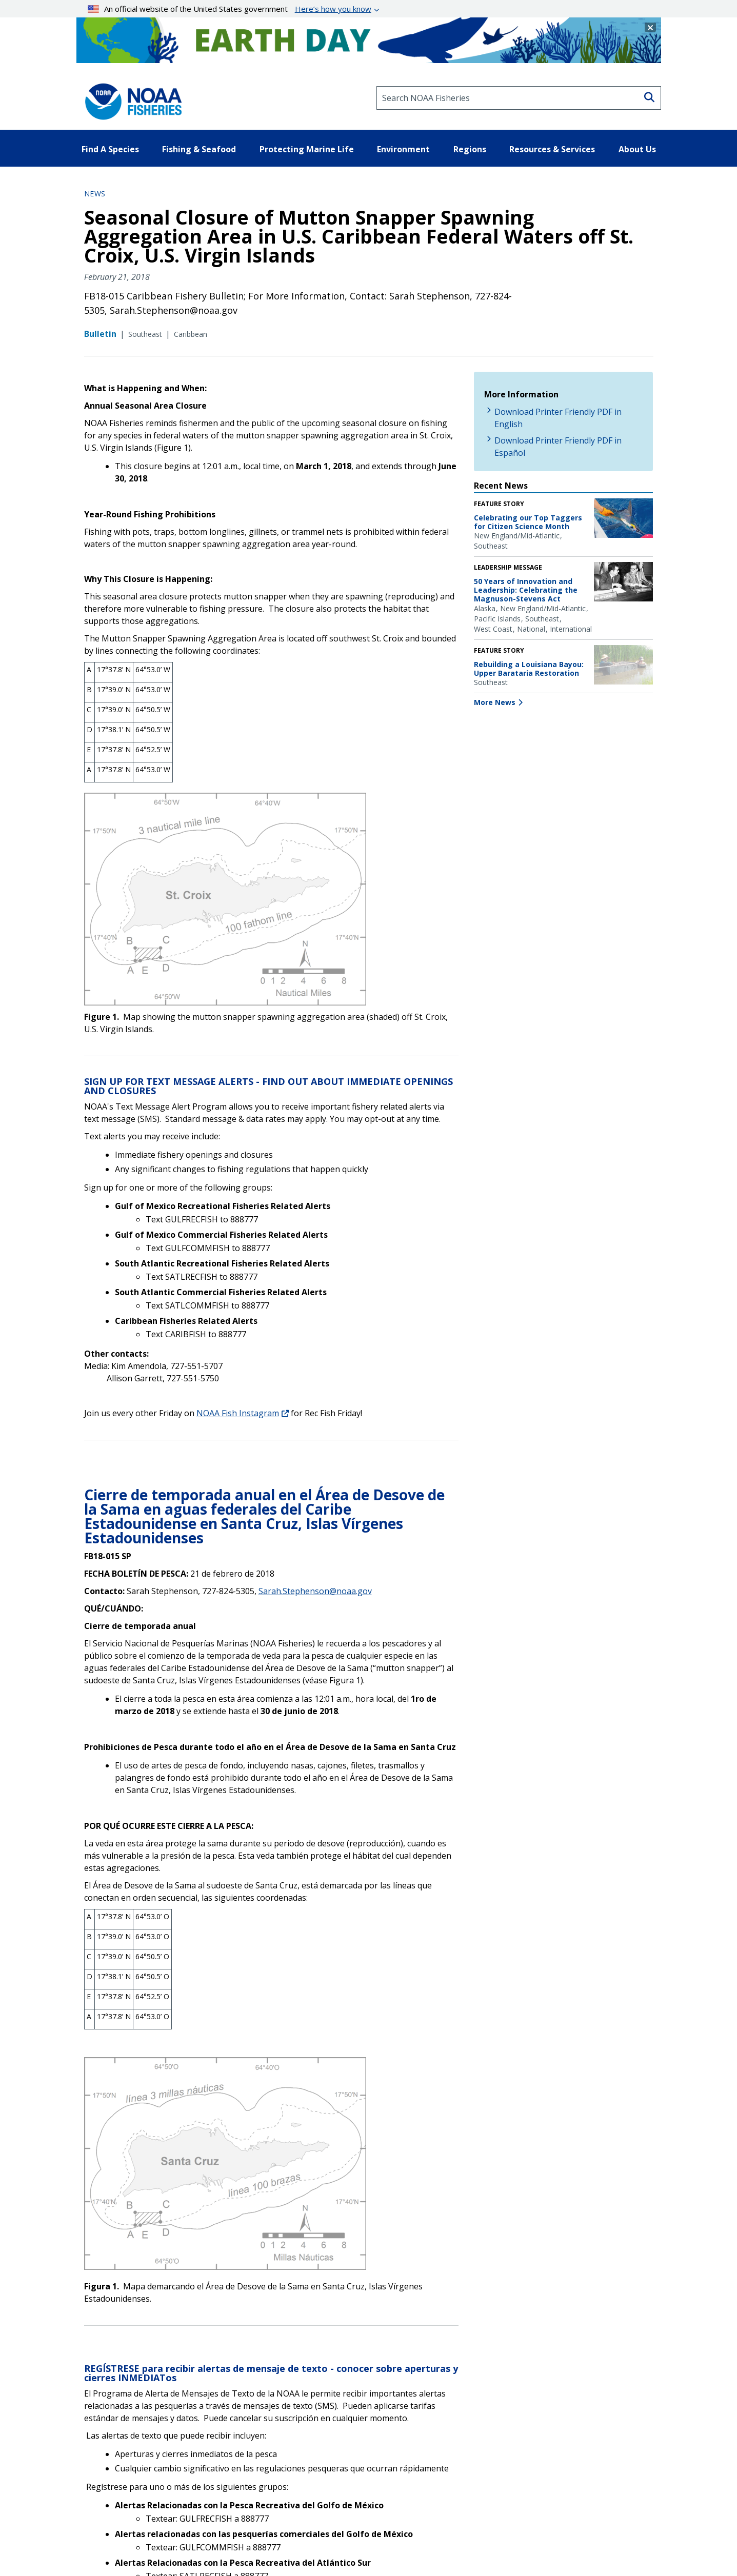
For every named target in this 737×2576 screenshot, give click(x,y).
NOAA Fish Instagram (237, 1413)
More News (494, 702)
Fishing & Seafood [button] (199, 149)
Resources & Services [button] (552, 149)
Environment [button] (403, 149)
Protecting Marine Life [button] (307, 149)
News (95, 193)
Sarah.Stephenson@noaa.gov (315, 1591)
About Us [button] (637, 149)
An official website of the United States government (229, 9)
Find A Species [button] (110, 149)
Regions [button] (469, 149)
